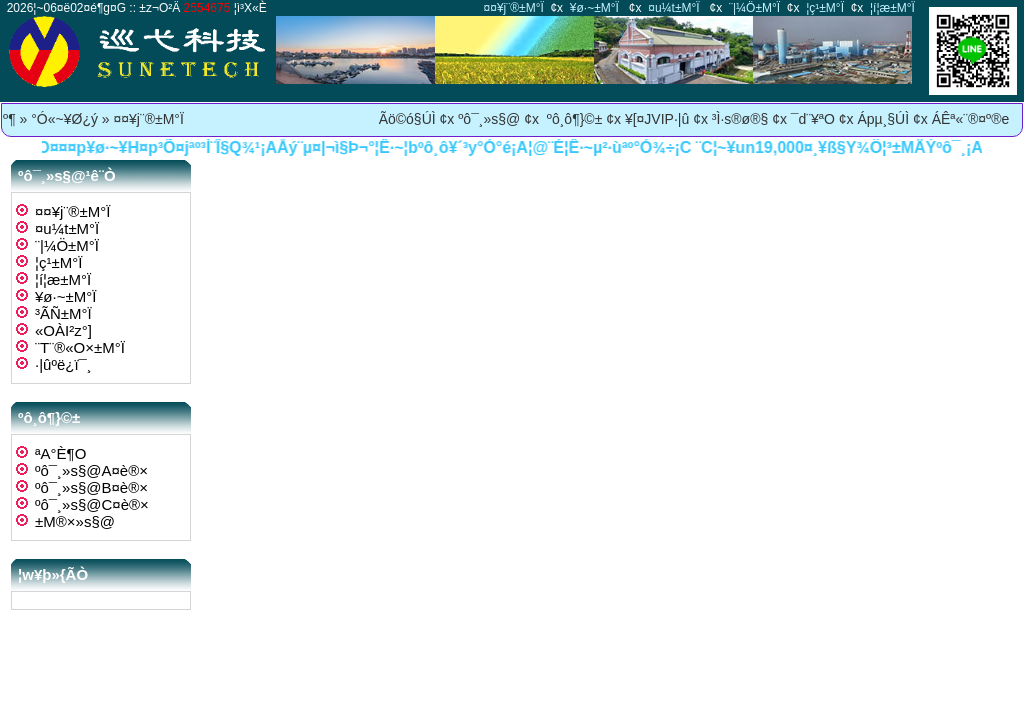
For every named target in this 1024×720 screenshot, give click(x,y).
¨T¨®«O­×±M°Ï (80, 347)
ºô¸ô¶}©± (572, 119)
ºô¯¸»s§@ (489, 119)
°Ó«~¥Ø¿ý (64, 119)
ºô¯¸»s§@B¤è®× (91, 487)
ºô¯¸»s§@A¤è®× (91, 470)
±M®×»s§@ (75, 521)
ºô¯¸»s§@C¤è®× (92, 504)
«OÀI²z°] (63, 330)
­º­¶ (9, 119)
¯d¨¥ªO (813, 119)
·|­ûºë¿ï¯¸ (63, 364)
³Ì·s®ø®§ (740, 119)
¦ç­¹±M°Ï (825, 8)
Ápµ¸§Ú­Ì (883, 119)
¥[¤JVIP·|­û (657, 119)
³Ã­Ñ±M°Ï (63, 313)
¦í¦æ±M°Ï (892, 8)
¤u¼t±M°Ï (673, 8)
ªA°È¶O (60, 453)
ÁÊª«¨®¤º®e (971, 119)
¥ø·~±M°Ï (594, 8)
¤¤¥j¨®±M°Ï (514, 8)
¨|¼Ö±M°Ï (754, 8)
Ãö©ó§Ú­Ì (407, 119)
